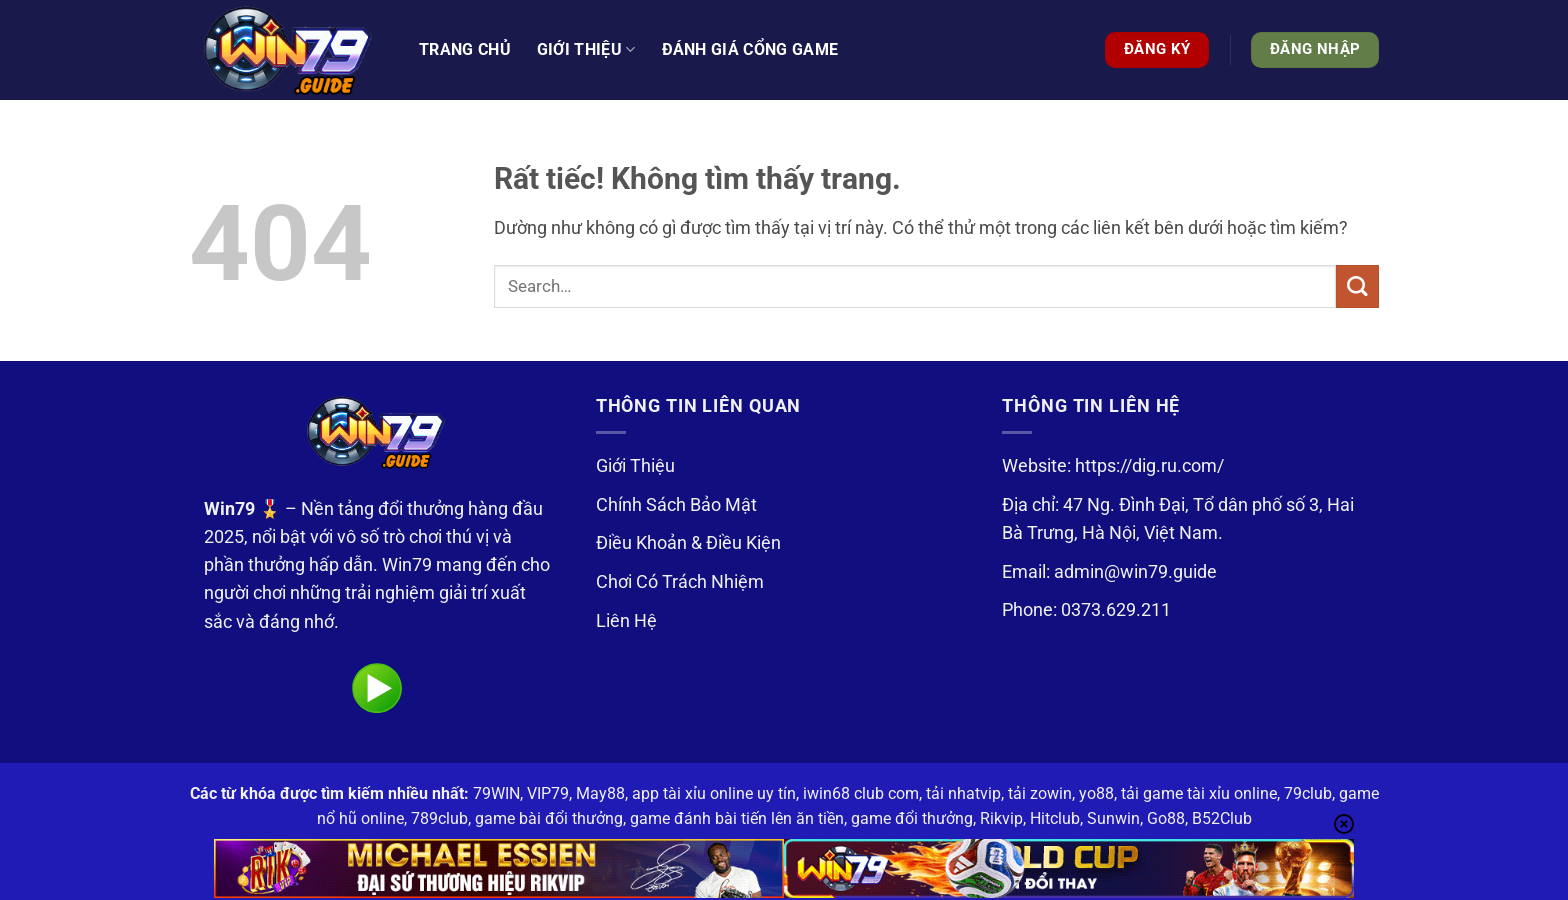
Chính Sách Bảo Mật (676, 505)
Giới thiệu (586, 50)
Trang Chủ (465, 49)
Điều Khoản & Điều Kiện (688, 543)
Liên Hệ (626, 621)
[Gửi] (1357, 286)
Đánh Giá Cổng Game (750, 49)
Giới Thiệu (635, 466)
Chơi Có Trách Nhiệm (680, 582)
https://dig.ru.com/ (1149, 466)
